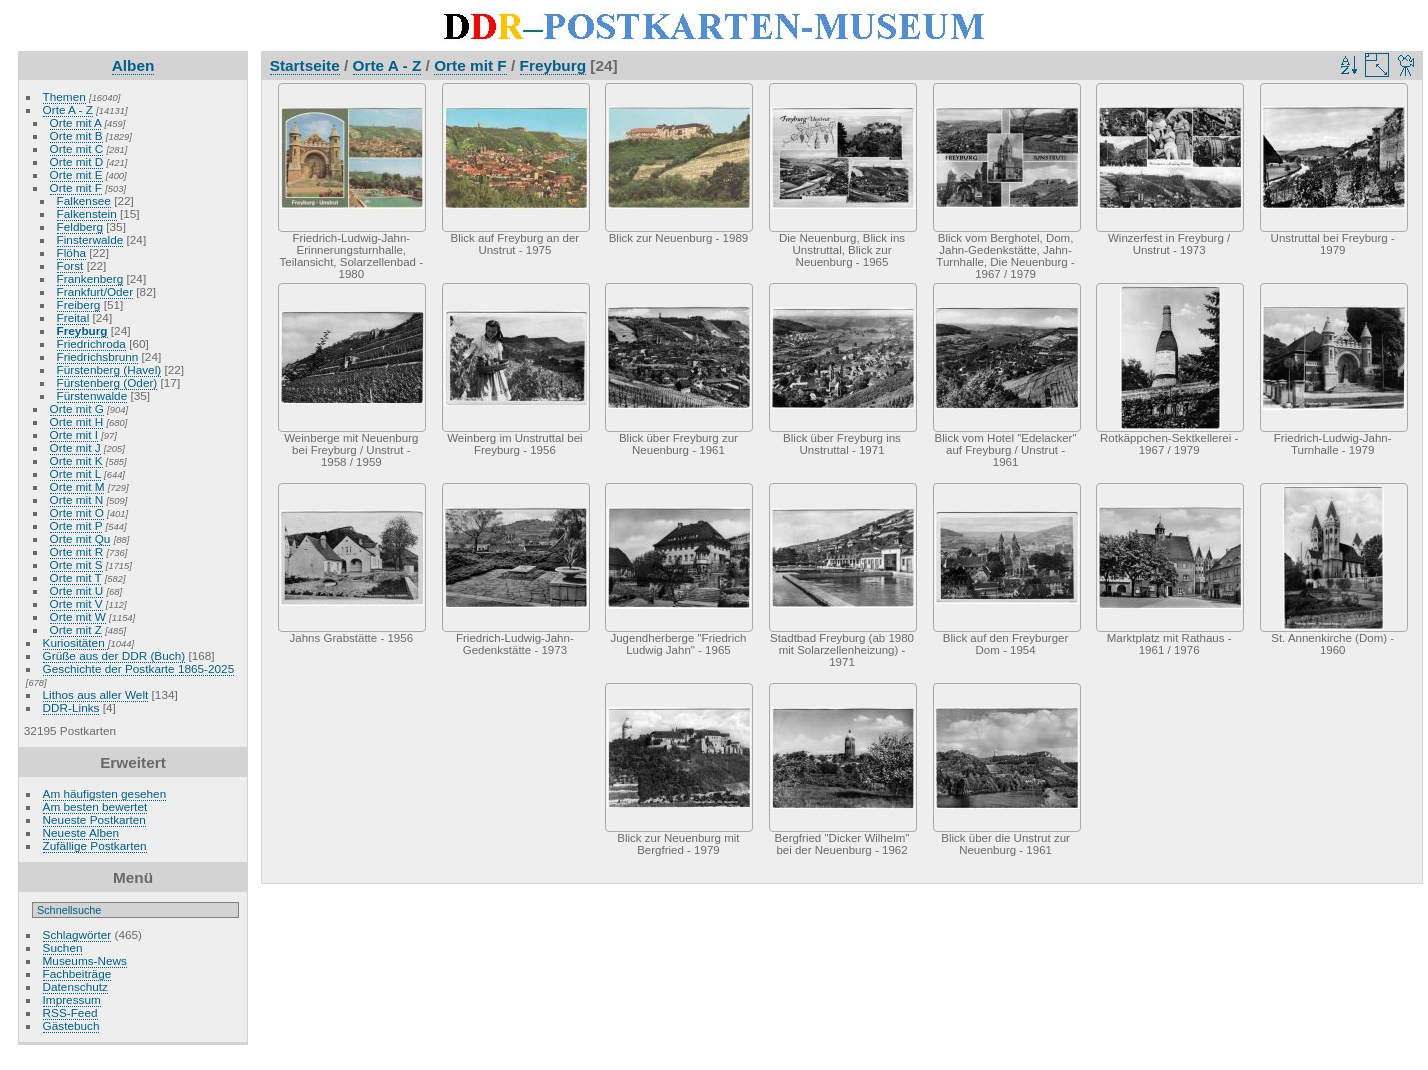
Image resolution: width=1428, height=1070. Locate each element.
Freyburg (82, 330)
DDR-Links (71, 707)
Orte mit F (76, 187)
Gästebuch (71, 1025)
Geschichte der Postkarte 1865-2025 (139, 668)
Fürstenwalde (92, 395)
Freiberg (79, 304)
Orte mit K (76, 460)
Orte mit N (77, 499)
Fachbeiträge (77, 973)
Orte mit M (77, 486)
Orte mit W (78, 616)
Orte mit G (77, 408)
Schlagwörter (77, 934)
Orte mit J (75, 447)
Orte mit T (76, 577)
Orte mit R (77, 551)
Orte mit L (75, 473)
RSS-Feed (70, 1012)
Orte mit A (76, 122)
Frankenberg (90, 278)
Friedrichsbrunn (98, 356)
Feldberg (80, 226)
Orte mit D (77, 161)
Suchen (63, 947)
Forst (70, 265)
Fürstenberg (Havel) (109, 369)
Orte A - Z (68, 109)
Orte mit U (77, 590)
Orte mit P (76, 525)
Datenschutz (75, 986)
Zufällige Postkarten (95, 845)
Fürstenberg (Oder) (107, 382)
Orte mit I (74, 434)
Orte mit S (76, 564)
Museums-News (85, 960)
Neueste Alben (81, 832)
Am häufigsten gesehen (105, 793)
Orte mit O (77, 512)
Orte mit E (76, 174)
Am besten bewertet (95, 806)
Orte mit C (77, 148)
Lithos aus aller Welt (96, 694)
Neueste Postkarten (94, 819)
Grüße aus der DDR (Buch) (114, 655)
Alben (133, 65)
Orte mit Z (76, 629)
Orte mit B (76, 135)
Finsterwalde (90, 239)
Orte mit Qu (80, 538)
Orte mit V (76, 603)
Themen (64, 96)
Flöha (71, 252)
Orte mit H (77, 421)
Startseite (305, 65)
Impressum (72, 999)
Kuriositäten (75, 642)
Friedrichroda (91, 343)
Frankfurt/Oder (95, 291)
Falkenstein (87, 213)
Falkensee (84, 200)
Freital (73, 317)
